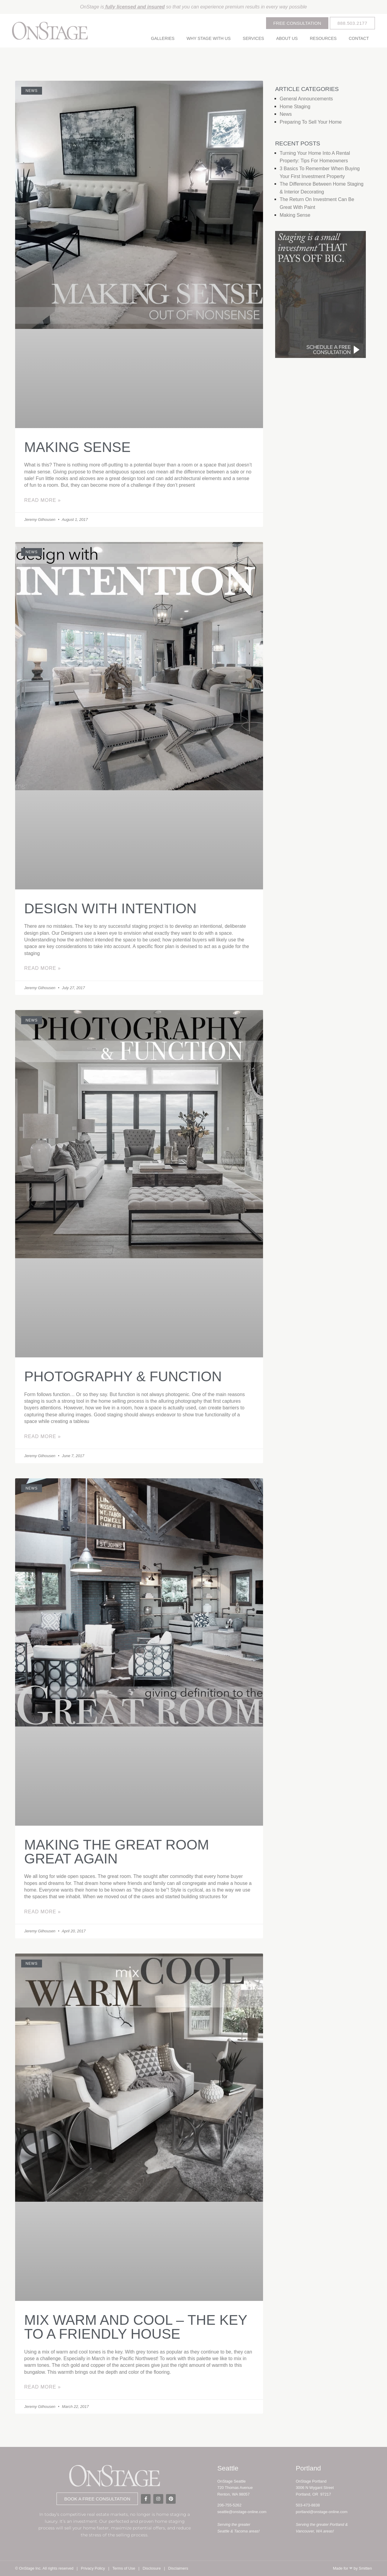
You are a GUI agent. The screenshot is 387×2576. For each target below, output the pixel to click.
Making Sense (77, 447)
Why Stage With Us (209, 38)
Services (253, 38)
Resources (323, 38)
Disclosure (152, 2568)
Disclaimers (178, 2568)
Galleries (162, 38)
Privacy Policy (93, 2568)
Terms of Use (123, 2568)
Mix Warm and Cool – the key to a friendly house (135, 2327)
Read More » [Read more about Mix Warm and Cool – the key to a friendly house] (42, 2386)
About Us (287, 38)
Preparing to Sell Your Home (311, 122)
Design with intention (110, 908)
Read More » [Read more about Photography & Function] (42, 1436)
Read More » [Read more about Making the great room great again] (42, 1911)
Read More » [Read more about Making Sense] (42, 500)
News (286, 114)
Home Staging (295, 106)
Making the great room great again (116, 1851)
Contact (359, 38)
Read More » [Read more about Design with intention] (42, 968)
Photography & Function (123, 1376)
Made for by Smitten (352, 2568)
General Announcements (306, 98)
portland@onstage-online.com (321, 2511)
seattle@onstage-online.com (241, 2511)
